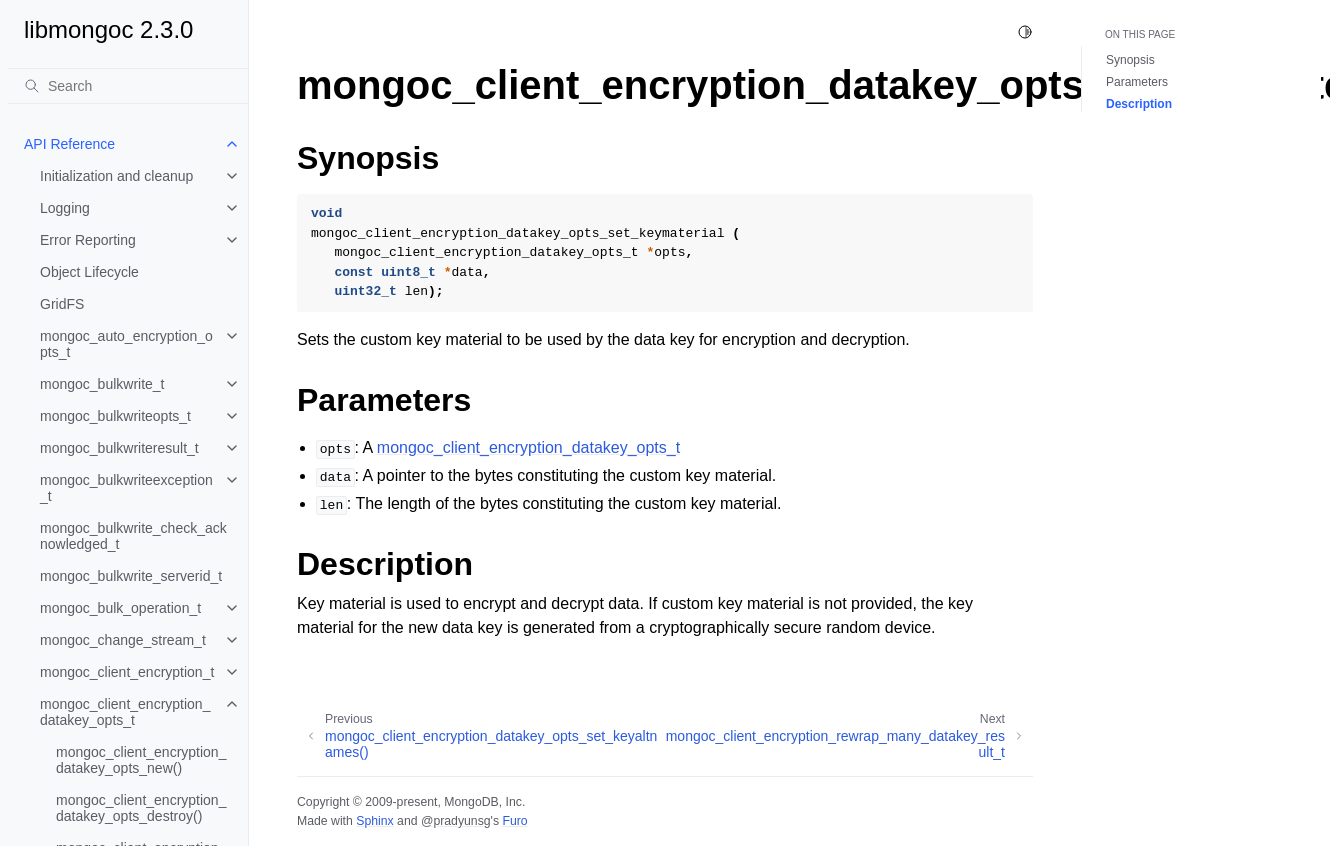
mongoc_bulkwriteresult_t (119, 448)
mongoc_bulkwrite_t (102, 384)
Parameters (1137, 82)
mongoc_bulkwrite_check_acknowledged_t (133, 536)
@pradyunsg (456, 821)
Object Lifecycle (89, 272)
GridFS (62, 304)
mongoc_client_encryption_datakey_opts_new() (141, 760)
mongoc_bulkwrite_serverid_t (131, 576)
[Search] (128, 86)
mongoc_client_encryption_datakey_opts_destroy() (141, 808)
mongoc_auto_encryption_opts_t (126, 344)
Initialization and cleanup (116, 176)
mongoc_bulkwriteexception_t (126, 488)
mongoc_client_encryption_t (127, 672)
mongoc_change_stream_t (123, 640)
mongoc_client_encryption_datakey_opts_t (125, 712)
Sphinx (374, 821)
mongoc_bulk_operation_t (120, 608)
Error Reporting (88, 240)
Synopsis (1130, 60)
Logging (65, 208)
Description (1139, 104)
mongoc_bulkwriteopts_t (115, 416)
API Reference (69, 144)
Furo (514, 821)
